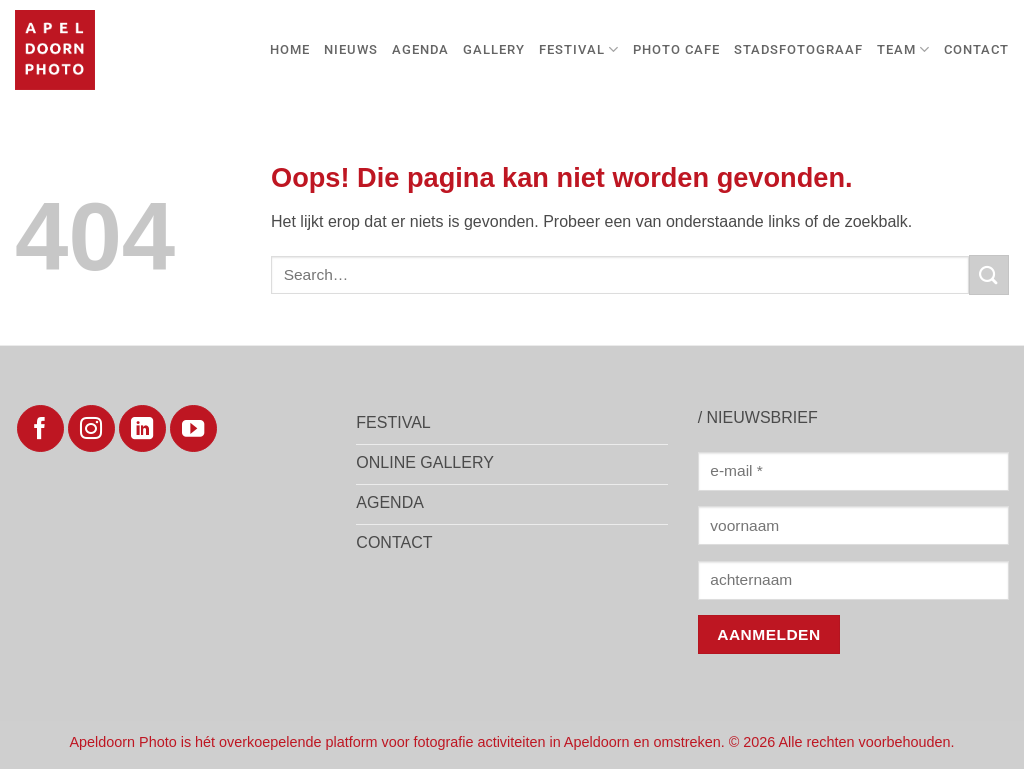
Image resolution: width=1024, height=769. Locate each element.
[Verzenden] (989, 274)
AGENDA (420, 49)
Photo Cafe (676, 49)
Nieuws (351, 49)
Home (290, 49)
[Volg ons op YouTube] (193, 428)
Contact (976, 49)
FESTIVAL (579, 49)
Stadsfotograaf (798, 49)
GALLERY (494, 49)
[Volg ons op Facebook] (40, 428)
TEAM (903, 49)
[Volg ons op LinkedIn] (142, 428)
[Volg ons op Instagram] (91, 428)
